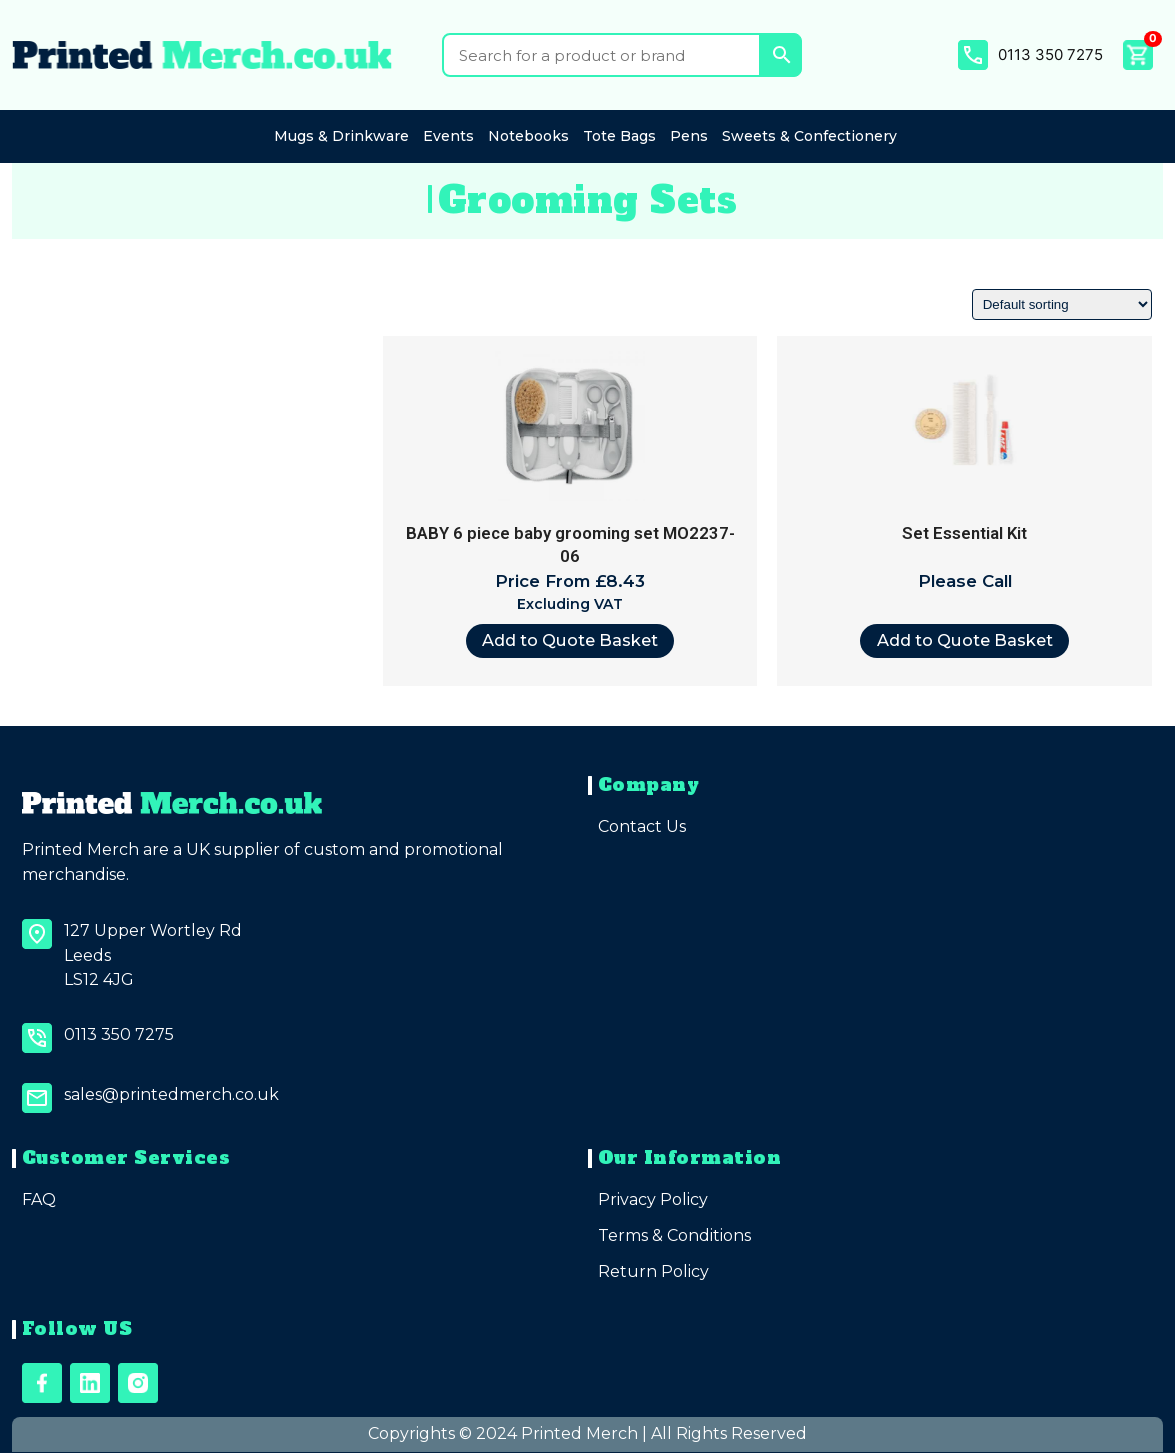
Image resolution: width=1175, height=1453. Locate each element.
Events (448, 136)
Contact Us (642, 826)
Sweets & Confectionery (809, 136)
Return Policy (653, 1271)
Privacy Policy (653, 1199)
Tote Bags (619, 136)
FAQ (39, 1199)
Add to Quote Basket (570, 640)
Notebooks (528, 136)
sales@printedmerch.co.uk (171, 1094)
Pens (689, 136)
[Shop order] (1062, 304)
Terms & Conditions (674, 1235)
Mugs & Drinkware (341, 136)
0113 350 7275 (1050, 54)
